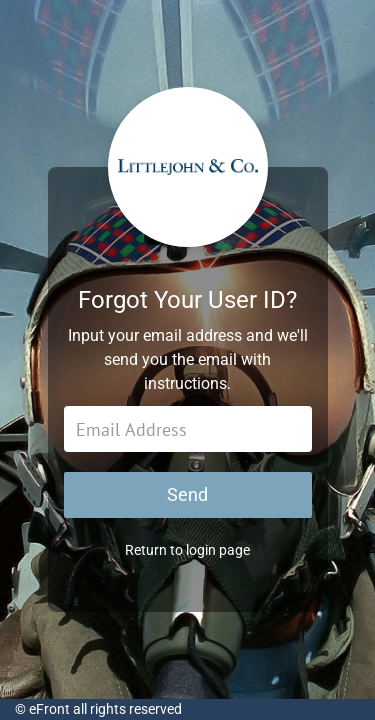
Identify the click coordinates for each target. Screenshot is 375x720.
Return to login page (187, 550)
